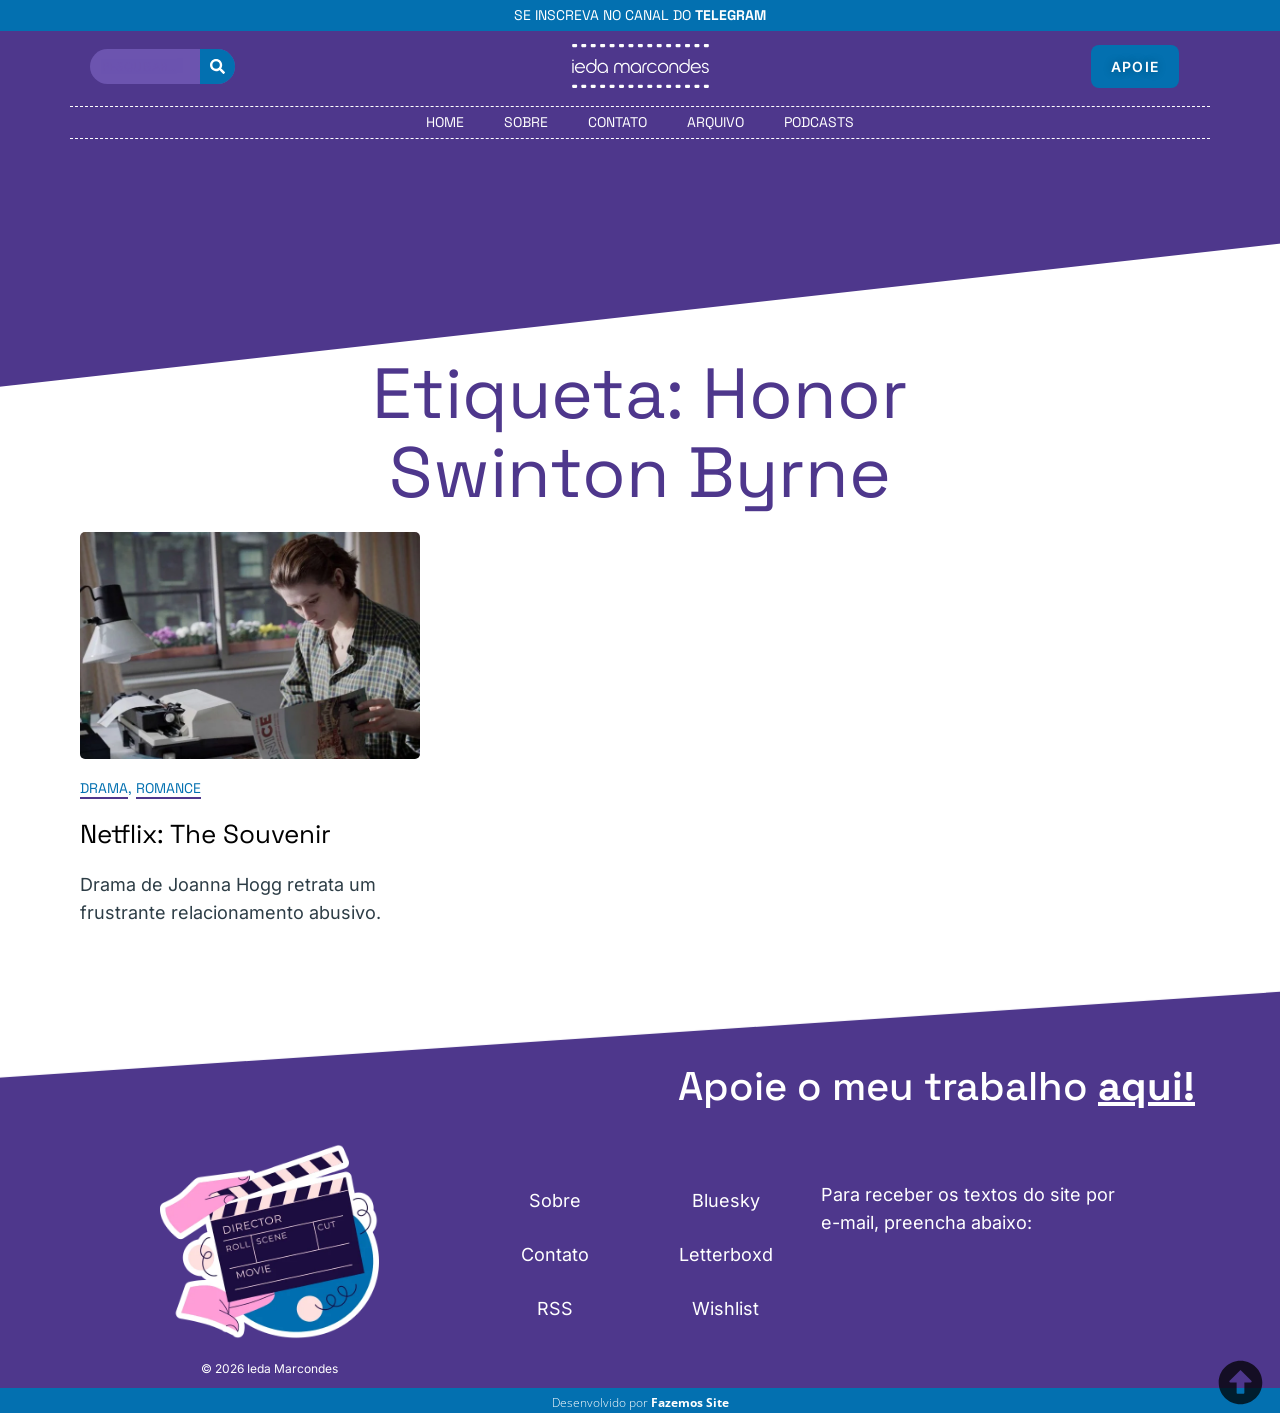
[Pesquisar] (217, 66)
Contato (617, 122)
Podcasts (819, 122)
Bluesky (726, 1200)
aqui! (1146, 1086)
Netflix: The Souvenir (205, 834)
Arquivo (715, 122)
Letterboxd (726, 1254)
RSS (555, 1308)
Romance (168, 788)
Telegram (730, 15)
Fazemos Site (690, 1402)
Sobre (526, 122)
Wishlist (725, 1308)
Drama (104, 788)
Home (445, 122)
